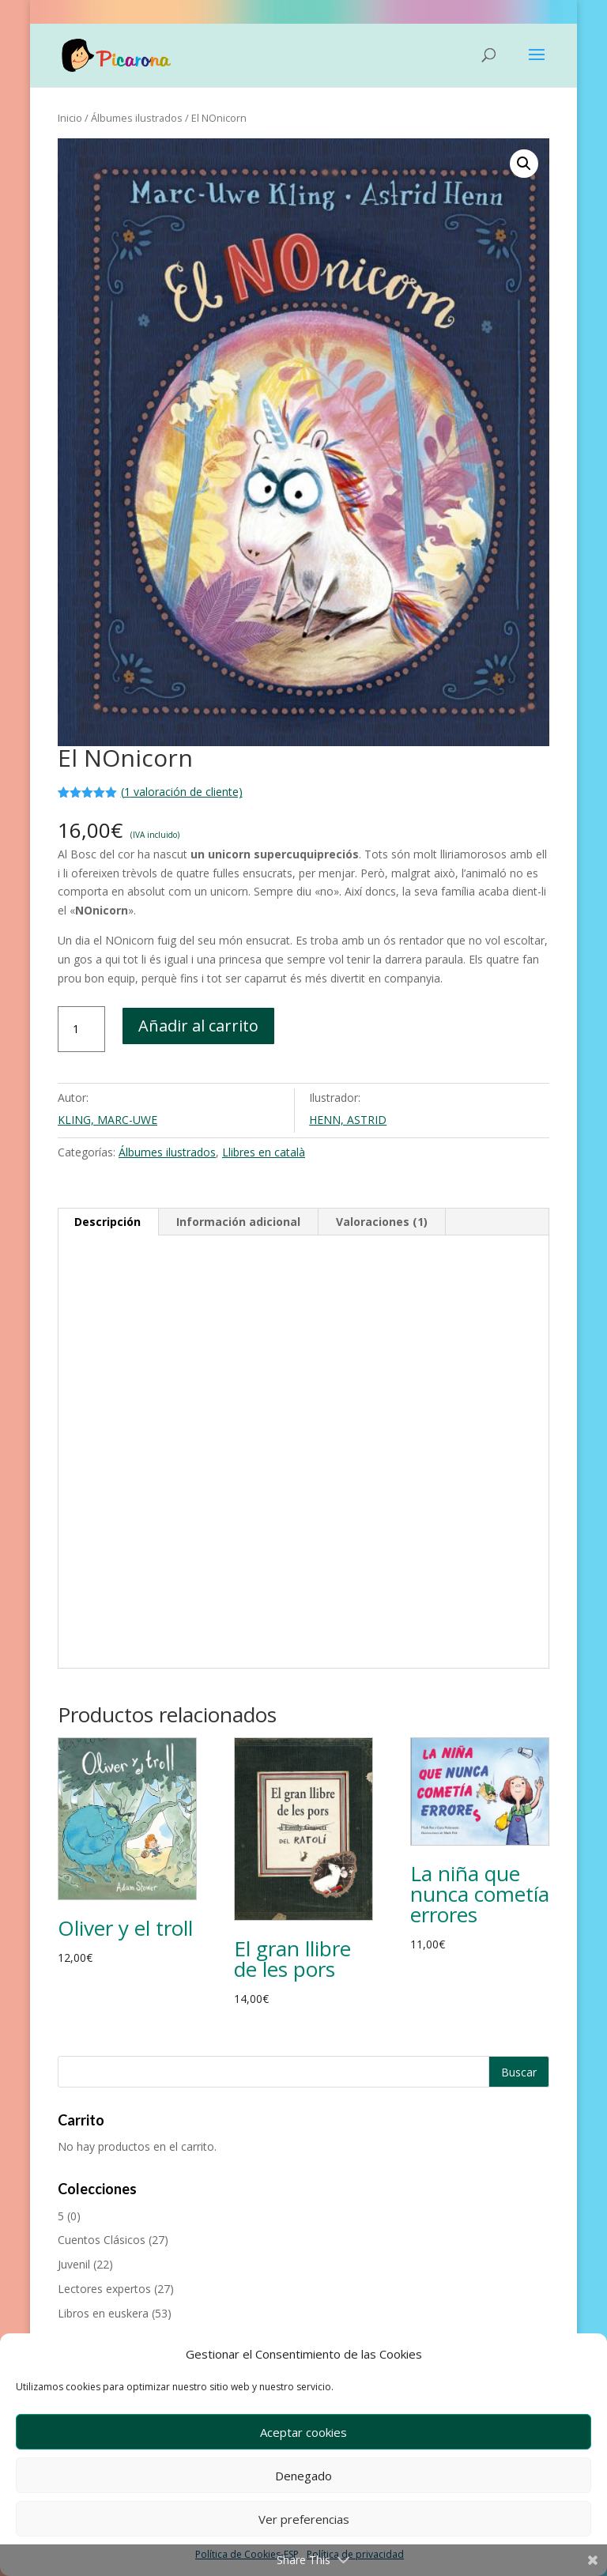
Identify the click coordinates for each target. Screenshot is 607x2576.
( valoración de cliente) (182, 791)
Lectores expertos (104, 2288)
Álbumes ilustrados (137, 118)
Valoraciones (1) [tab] (382, 1221)
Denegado (303, 2476)
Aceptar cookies (303, 2432)
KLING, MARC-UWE (107, 1119)
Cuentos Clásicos (101, 2239)
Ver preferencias (303, 2519)
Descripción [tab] (107, 1221)
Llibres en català (263, 1152)
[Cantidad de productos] (81, 1029)
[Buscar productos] (303, 2072)
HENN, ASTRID (347, 1119)
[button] (524, 163)
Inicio (70, 118)
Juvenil (74, 2264)
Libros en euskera (103, 2313)
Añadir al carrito (198, 1025)
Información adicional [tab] (238, 1221)
